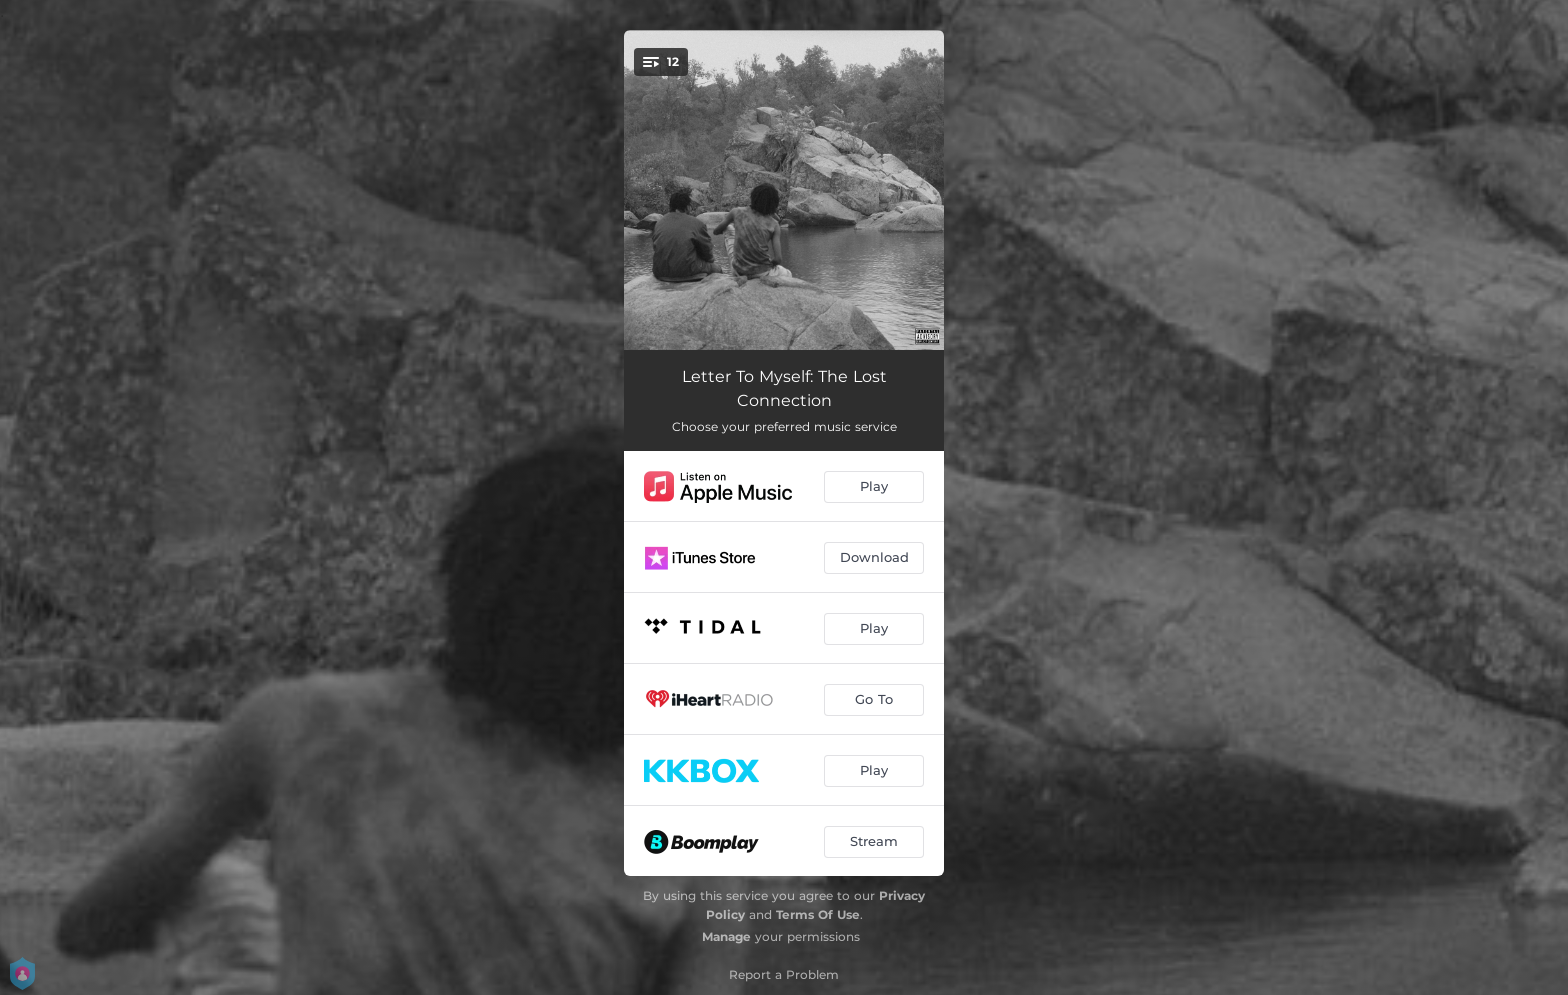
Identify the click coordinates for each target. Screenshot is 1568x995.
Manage (726, 936)
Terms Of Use (818, 914)
